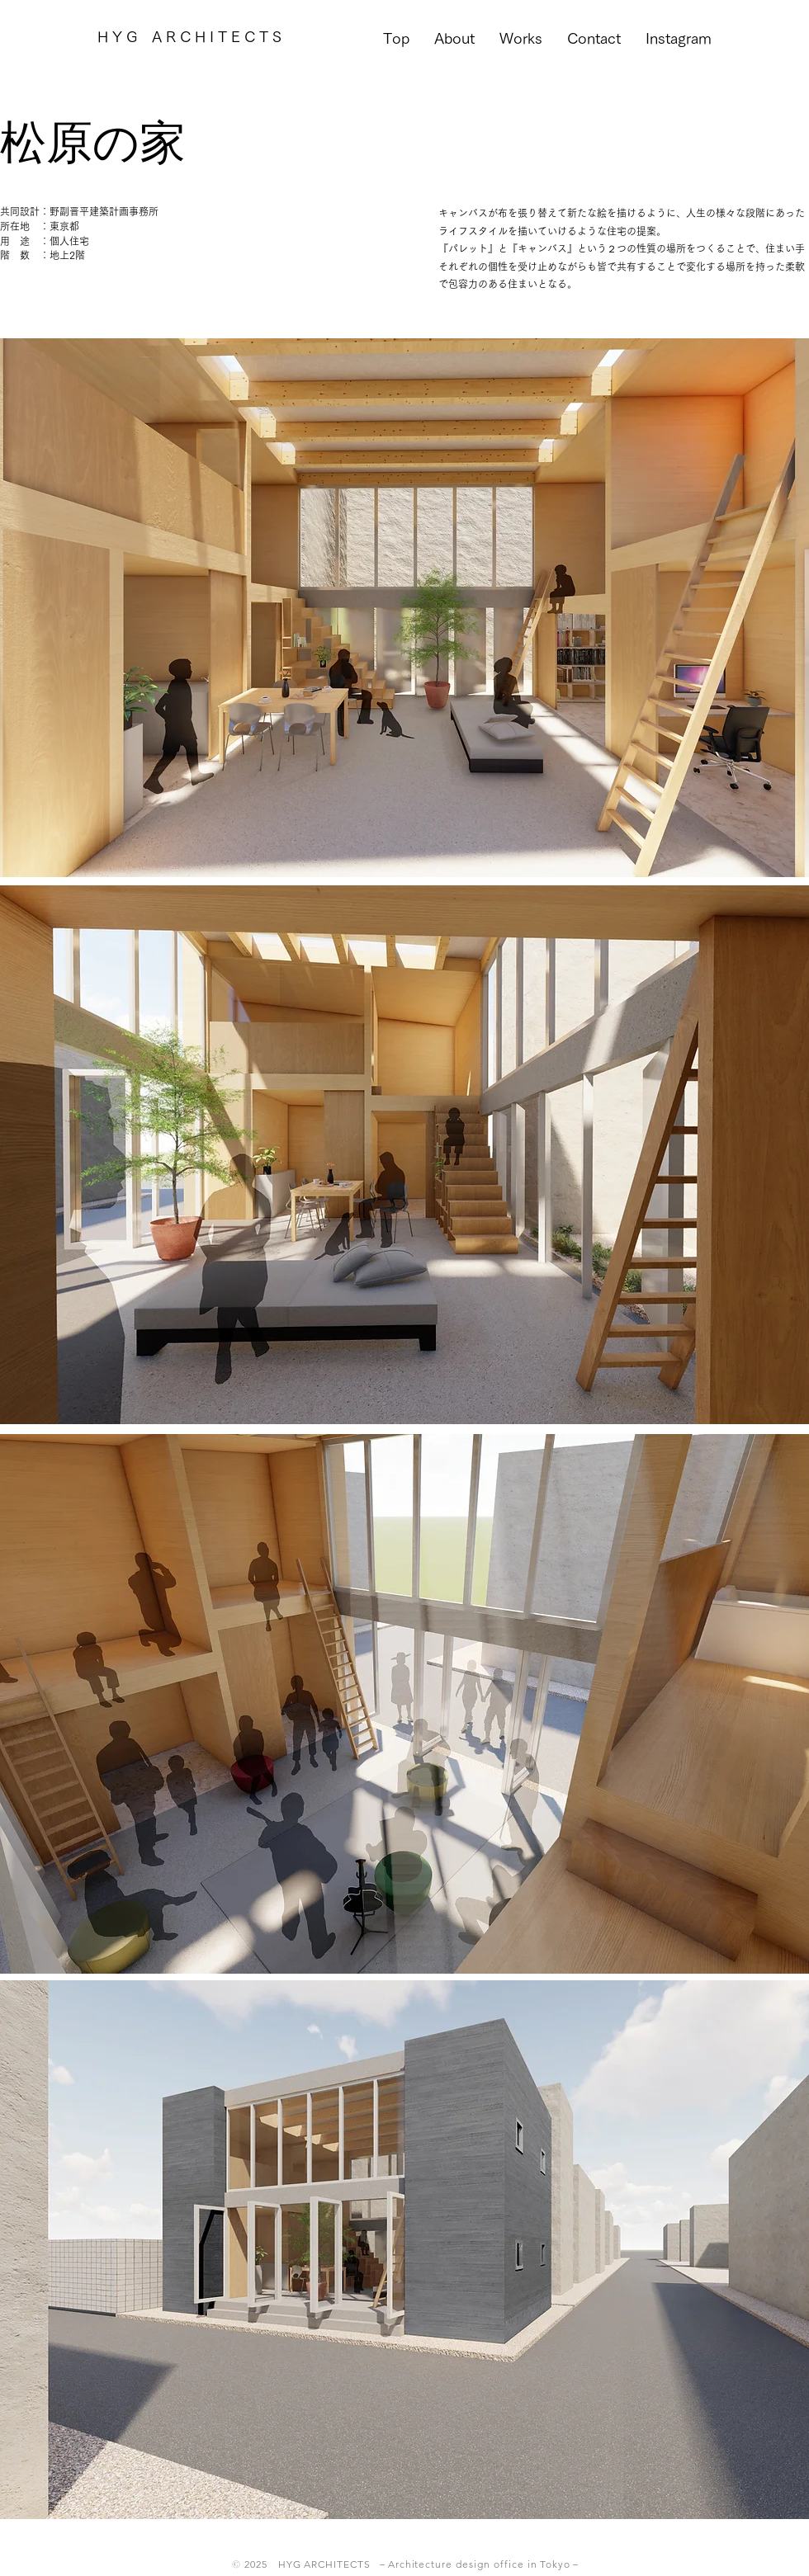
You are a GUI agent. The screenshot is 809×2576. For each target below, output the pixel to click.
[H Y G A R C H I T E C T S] (189, 37)
